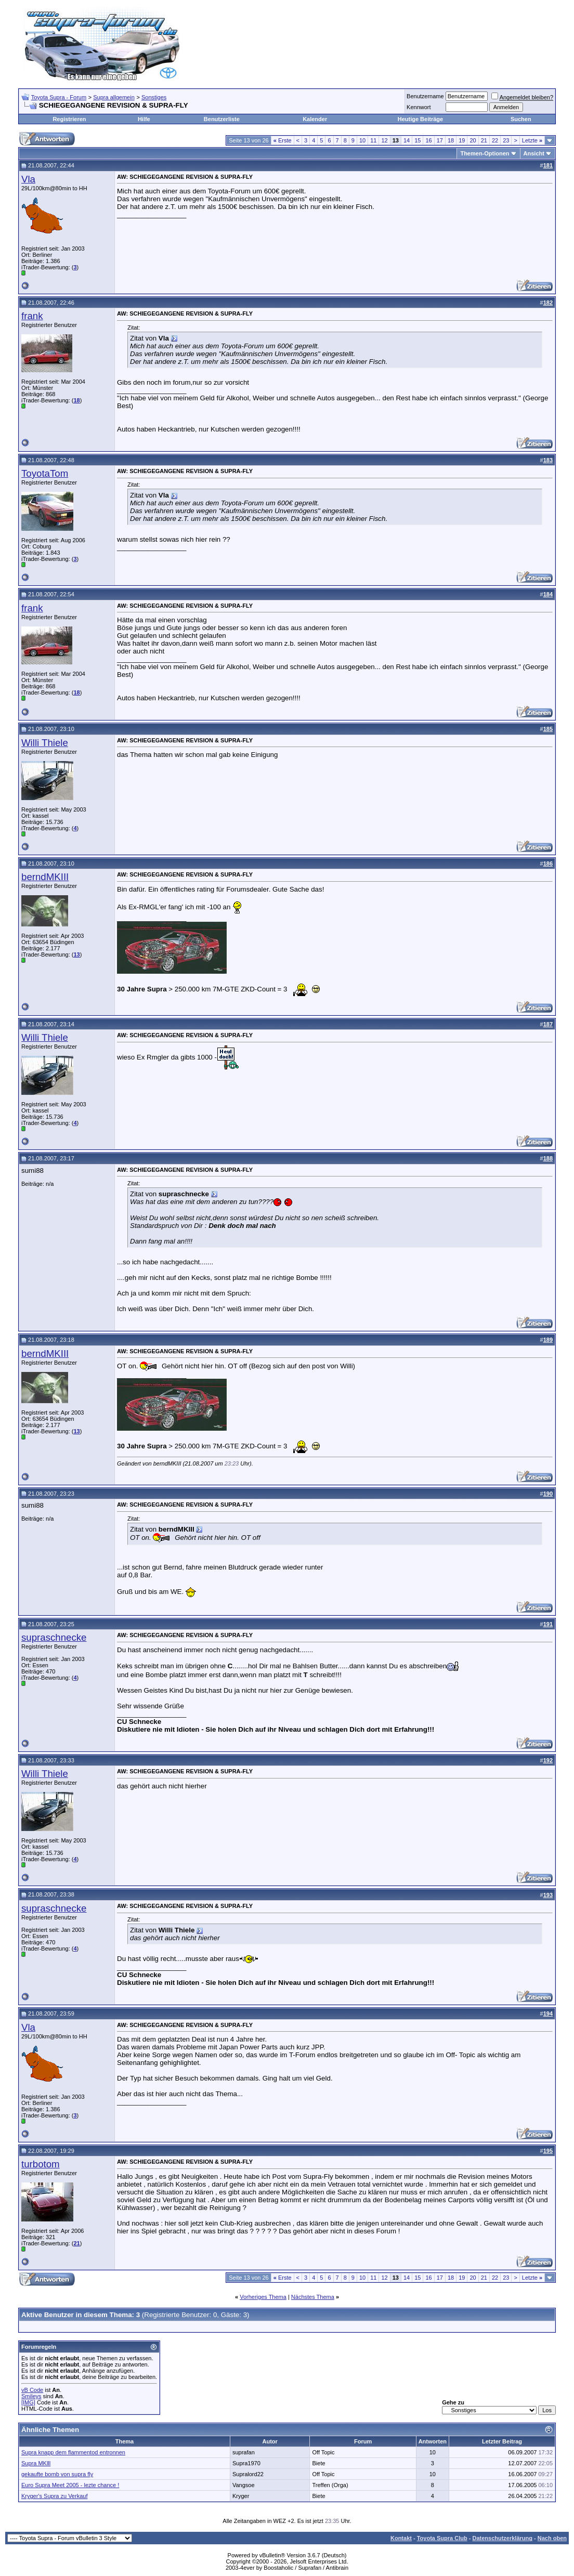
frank (32, 315)
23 (506, 140)
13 (76, 954)
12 (384, 140)
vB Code (32, 2390)
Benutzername (425, 96)
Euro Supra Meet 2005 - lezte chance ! (70, 2485)
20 (472, 140)
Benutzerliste (222, 119)
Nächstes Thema (312, 2297)
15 (417, 140)
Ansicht (534, 153)
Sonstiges (153, 97)
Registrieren (69, 119)
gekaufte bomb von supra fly (57, 2474)
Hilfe (144, 119)
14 (406, 140)
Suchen (521, 119)
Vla (28, 179)
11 (373, 140)
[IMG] (28, 2402)
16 (428, 140)
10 (362, 140)
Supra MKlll (35, 2463)
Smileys (31, 2396)
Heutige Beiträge (420, 119)
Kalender (315, 119)
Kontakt (401, 2538)
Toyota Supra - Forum (58, 97)
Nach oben (552, 2538)
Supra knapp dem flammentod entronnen (73, 2452)
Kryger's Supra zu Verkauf (54, 2496)
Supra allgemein (114, 97)
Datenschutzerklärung (502, 2538)
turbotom (40, 2164)
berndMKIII (45, 876)
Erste (282, 140)
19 (462, 140)
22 (495, 140)
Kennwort (418, 107)
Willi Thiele (44, 742)
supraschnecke (53, 1637)
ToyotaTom (44, 473)
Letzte (532, 140)
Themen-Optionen (484, 153)
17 (440, 140)
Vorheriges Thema (263, 2297)
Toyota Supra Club (442, 2538)
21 (484, 140)
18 (451, 140)
